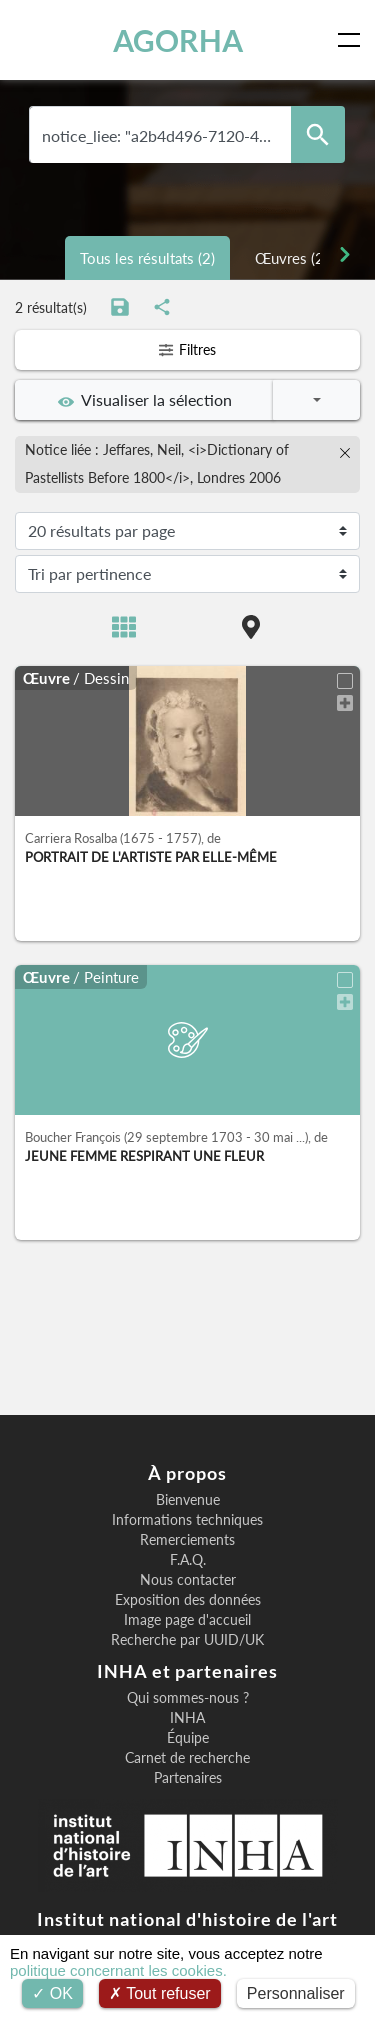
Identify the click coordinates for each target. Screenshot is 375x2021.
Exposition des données (188, 1600)
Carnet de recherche (187, 1758)
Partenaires (188, 1778)
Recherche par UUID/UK (187, 1640)
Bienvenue (188, 1500)
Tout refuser (160, 1993)
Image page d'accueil (187, 1620)
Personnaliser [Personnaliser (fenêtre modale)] (296, 1993)
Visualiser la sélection (145, 400)
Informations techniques (187, 1520)
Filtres (187, 349)
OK (52, 1993)
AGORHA (178, 40)
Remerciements (187, 1540)
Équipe (188, 1738)
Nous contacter (188, 1580)
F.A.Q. (188, 1560)
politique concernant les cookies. (118, 1970)
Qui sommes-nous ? (188, 1698)
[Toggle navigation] (353, 40)
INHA (187, 1718)
